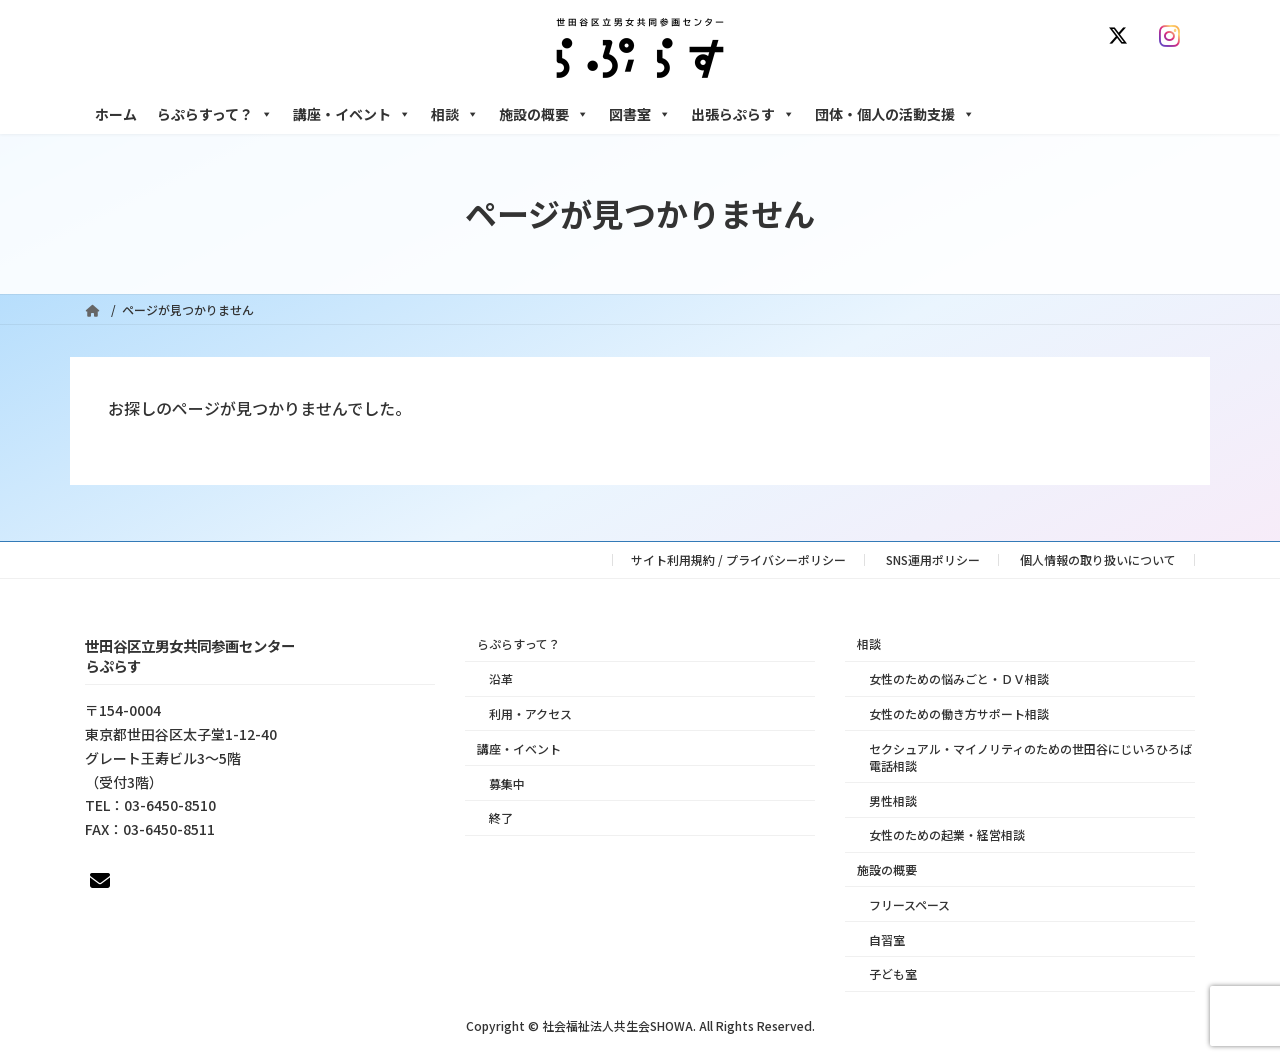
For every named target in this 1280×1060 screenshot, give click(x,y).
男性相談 (893, 799)
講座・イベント (352, 114)
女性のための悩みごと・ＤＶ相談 (959, 678)
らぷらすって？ (215, 114)
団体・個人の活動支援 (895, 114)
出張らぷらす (743, 114)
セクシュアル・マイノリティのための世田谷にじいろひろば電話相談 (1030, 756)
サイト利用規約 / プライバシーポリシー (738, 559)
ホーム (116, 114)
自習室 (887, 938)
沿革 (501, 678)
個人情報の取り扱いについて (1098, 559)
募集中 (507, 782)
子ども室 (893, 973)
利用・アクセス (530, 713)
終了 (501, 817)
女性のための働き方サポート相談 (959, 713)
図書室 (640, 114)
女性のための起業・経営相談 (947, 834)
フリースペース (909, 903)
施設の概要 (544, 114)
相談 (455, 114)
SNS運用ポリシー (933, 559)
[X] (1122, 36)
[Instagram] (1174, 36)
